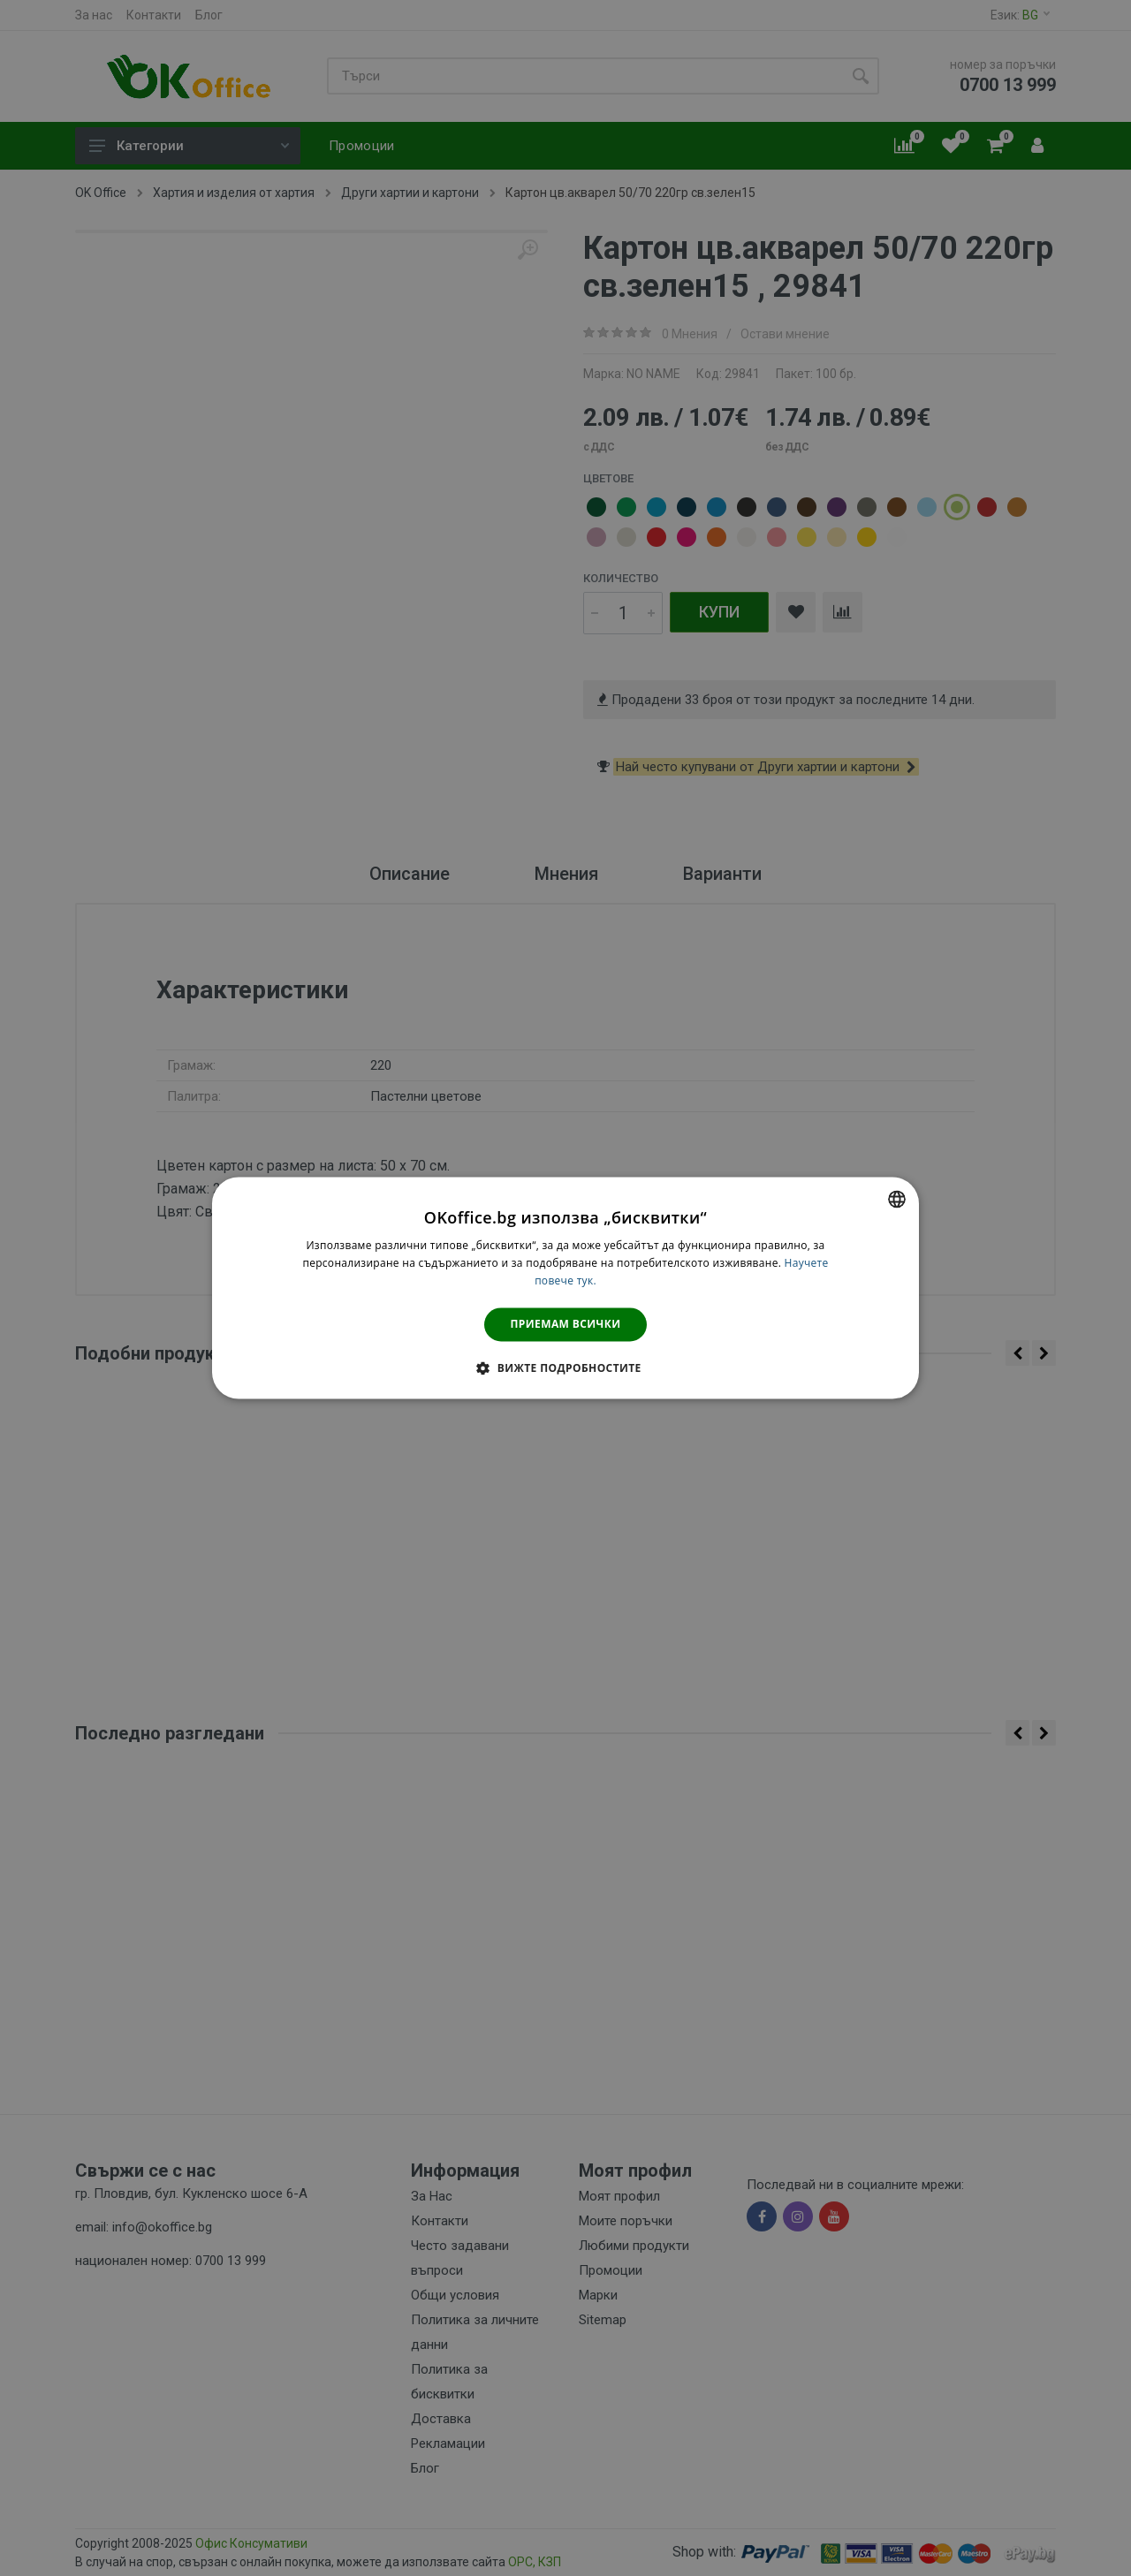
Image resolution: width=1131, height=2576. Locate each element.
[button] (565, 1368)
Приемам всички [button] (566, 1323)
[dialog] (565, 1288)
